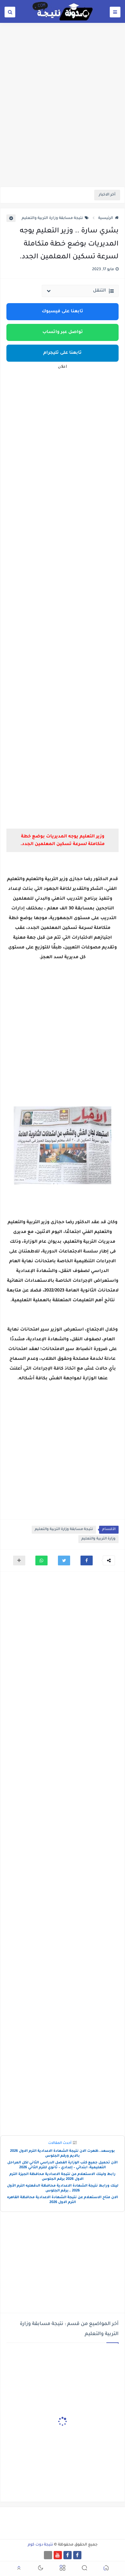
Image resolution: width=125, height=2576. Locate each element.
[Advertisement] (62, 119)
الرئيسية (108, 218)
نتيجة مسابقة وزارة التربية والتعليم (55, 218)
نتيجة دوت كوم (40, 2545)
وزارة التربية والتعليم (98, 1539)
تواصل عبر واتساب (62, 332)
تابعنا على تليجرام (62, 353)
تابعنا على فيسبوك (62, 311)
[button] (86, 1560)
